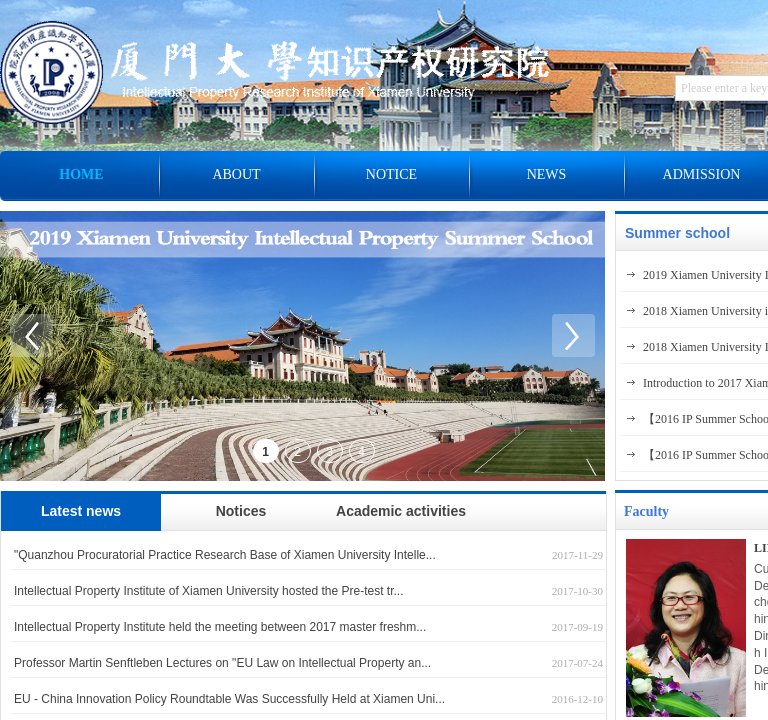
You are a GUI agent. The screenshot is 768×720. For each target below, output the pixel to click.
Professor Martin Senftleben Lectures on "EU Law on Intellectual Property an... (222, 663)
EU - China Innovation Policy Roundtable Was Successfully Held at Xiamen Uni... (229, 699)
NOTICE (391, 174)
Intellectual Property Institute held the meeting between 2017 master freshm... (220, 627)
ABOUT (236, 174)
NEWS (547, 174)
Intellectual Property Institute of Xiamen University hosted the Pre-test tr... (209, 591)
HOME (81, 174)
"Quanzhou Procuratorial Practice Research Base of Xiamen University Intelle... (225, 555)
